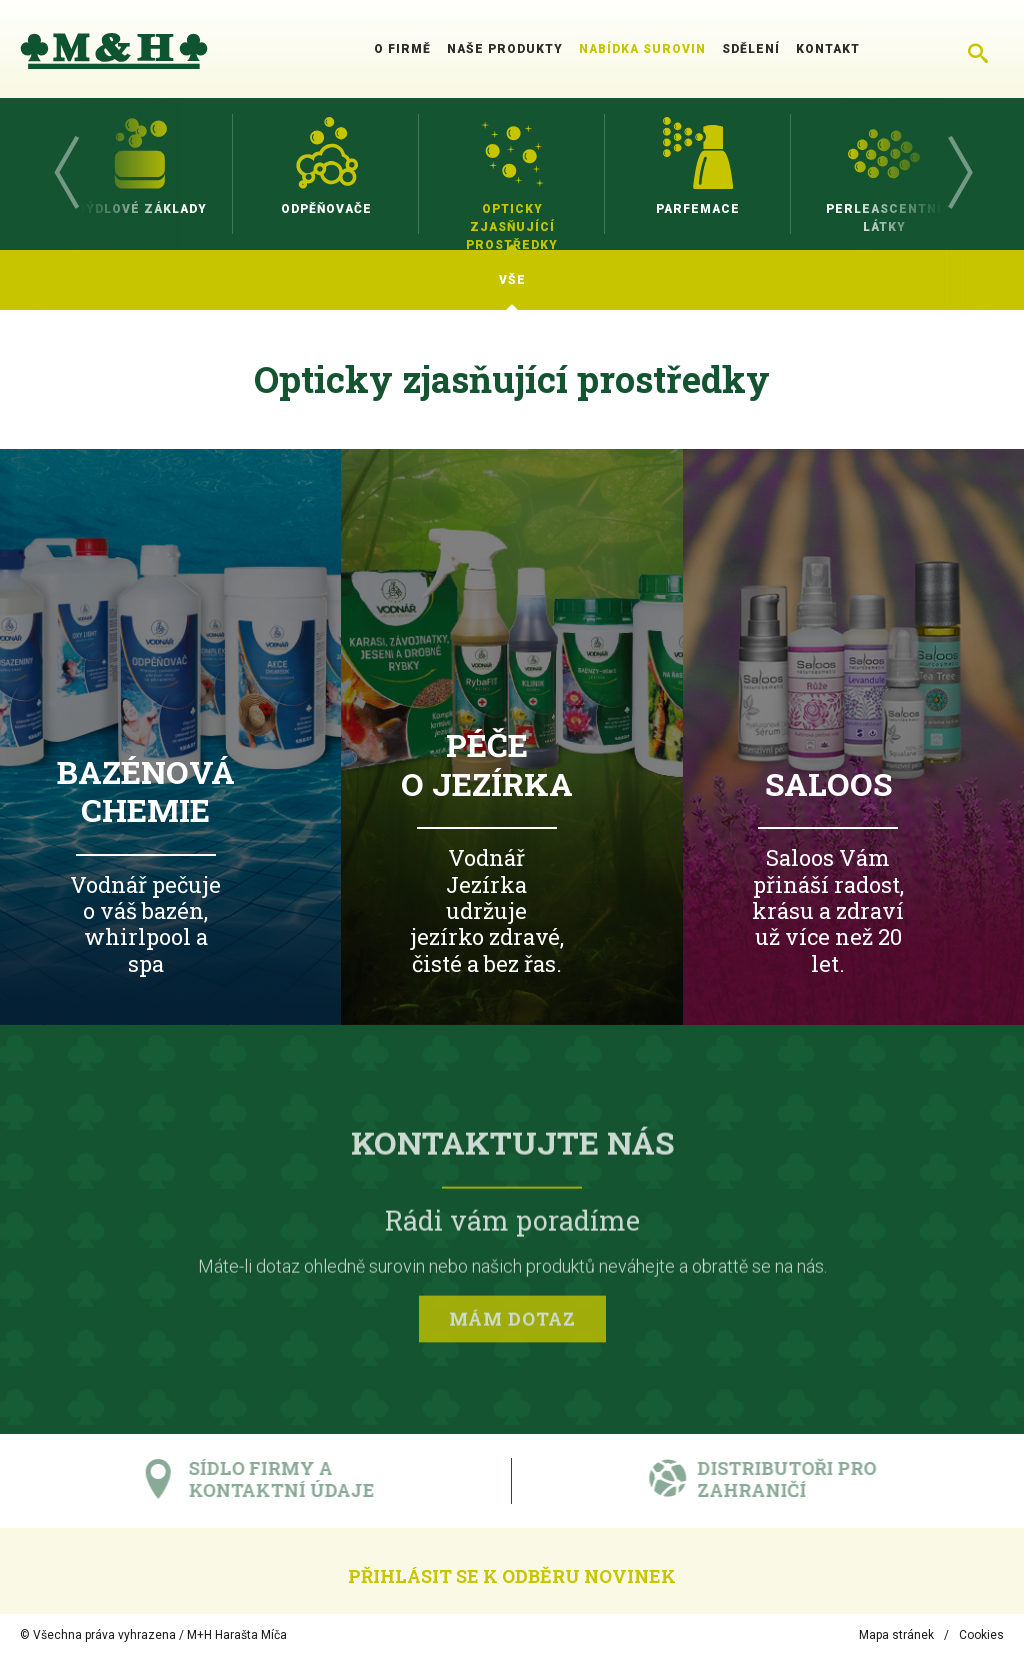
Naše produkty (505, 49)
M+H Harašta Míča (237, 1635)
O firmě (402, 49)
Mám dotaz (512, 1323)
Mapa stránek (896, 1635)
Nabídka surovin (642, 49)
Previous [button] (65, 174)
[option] (140, 174)
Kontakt (828, 49)
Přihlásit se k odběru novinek (512, 1576)
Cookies (981, 1635)
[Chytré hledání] (978, 49)
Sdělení (751, 49)
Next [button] (959, 174)
